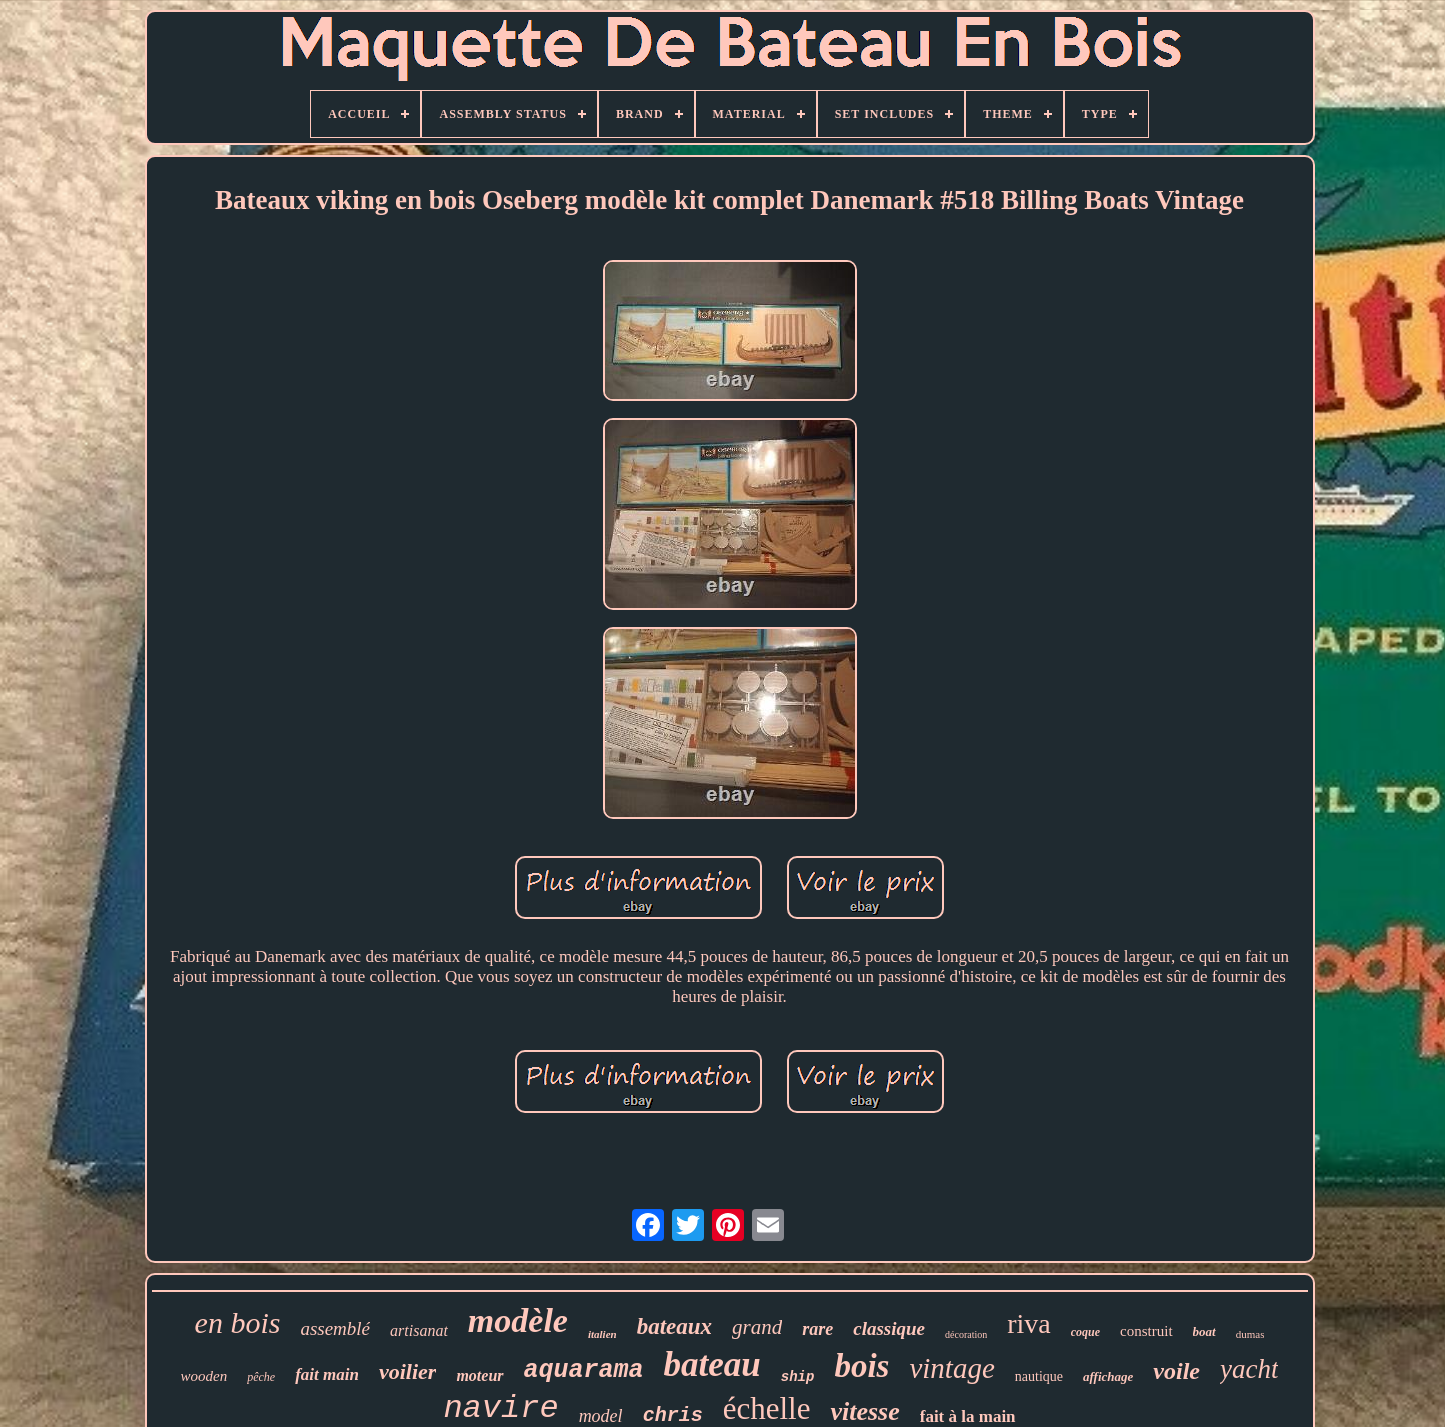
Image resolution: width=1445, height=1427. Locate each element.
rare (817, 1329)
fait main (327, 1374)
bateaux (674, 1326)
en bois (238, 1322)
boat (1204, 1331)
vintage (951, 1368)
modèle (518, 1320)
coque (1085, 1332)
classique (889, 1328)
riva (1029, 1323)
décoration (966, 1334)
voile (1176, 1371)
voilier (407, 1371)
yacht (1249, 1369)
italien (602, 1334)
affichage (1108, 1376)
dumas (1250, 1334)
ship (798, 1377)
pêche (261, 1377)
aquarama (584, 1370)
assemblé (335, 1328)
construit (1146, 1331)
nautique (1039, 1376)
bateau (712, 1364)
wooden (204, 1376)
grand (757, 1327)
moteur (479, 1375)
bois (861, 1366)
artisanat (419, 1330)
